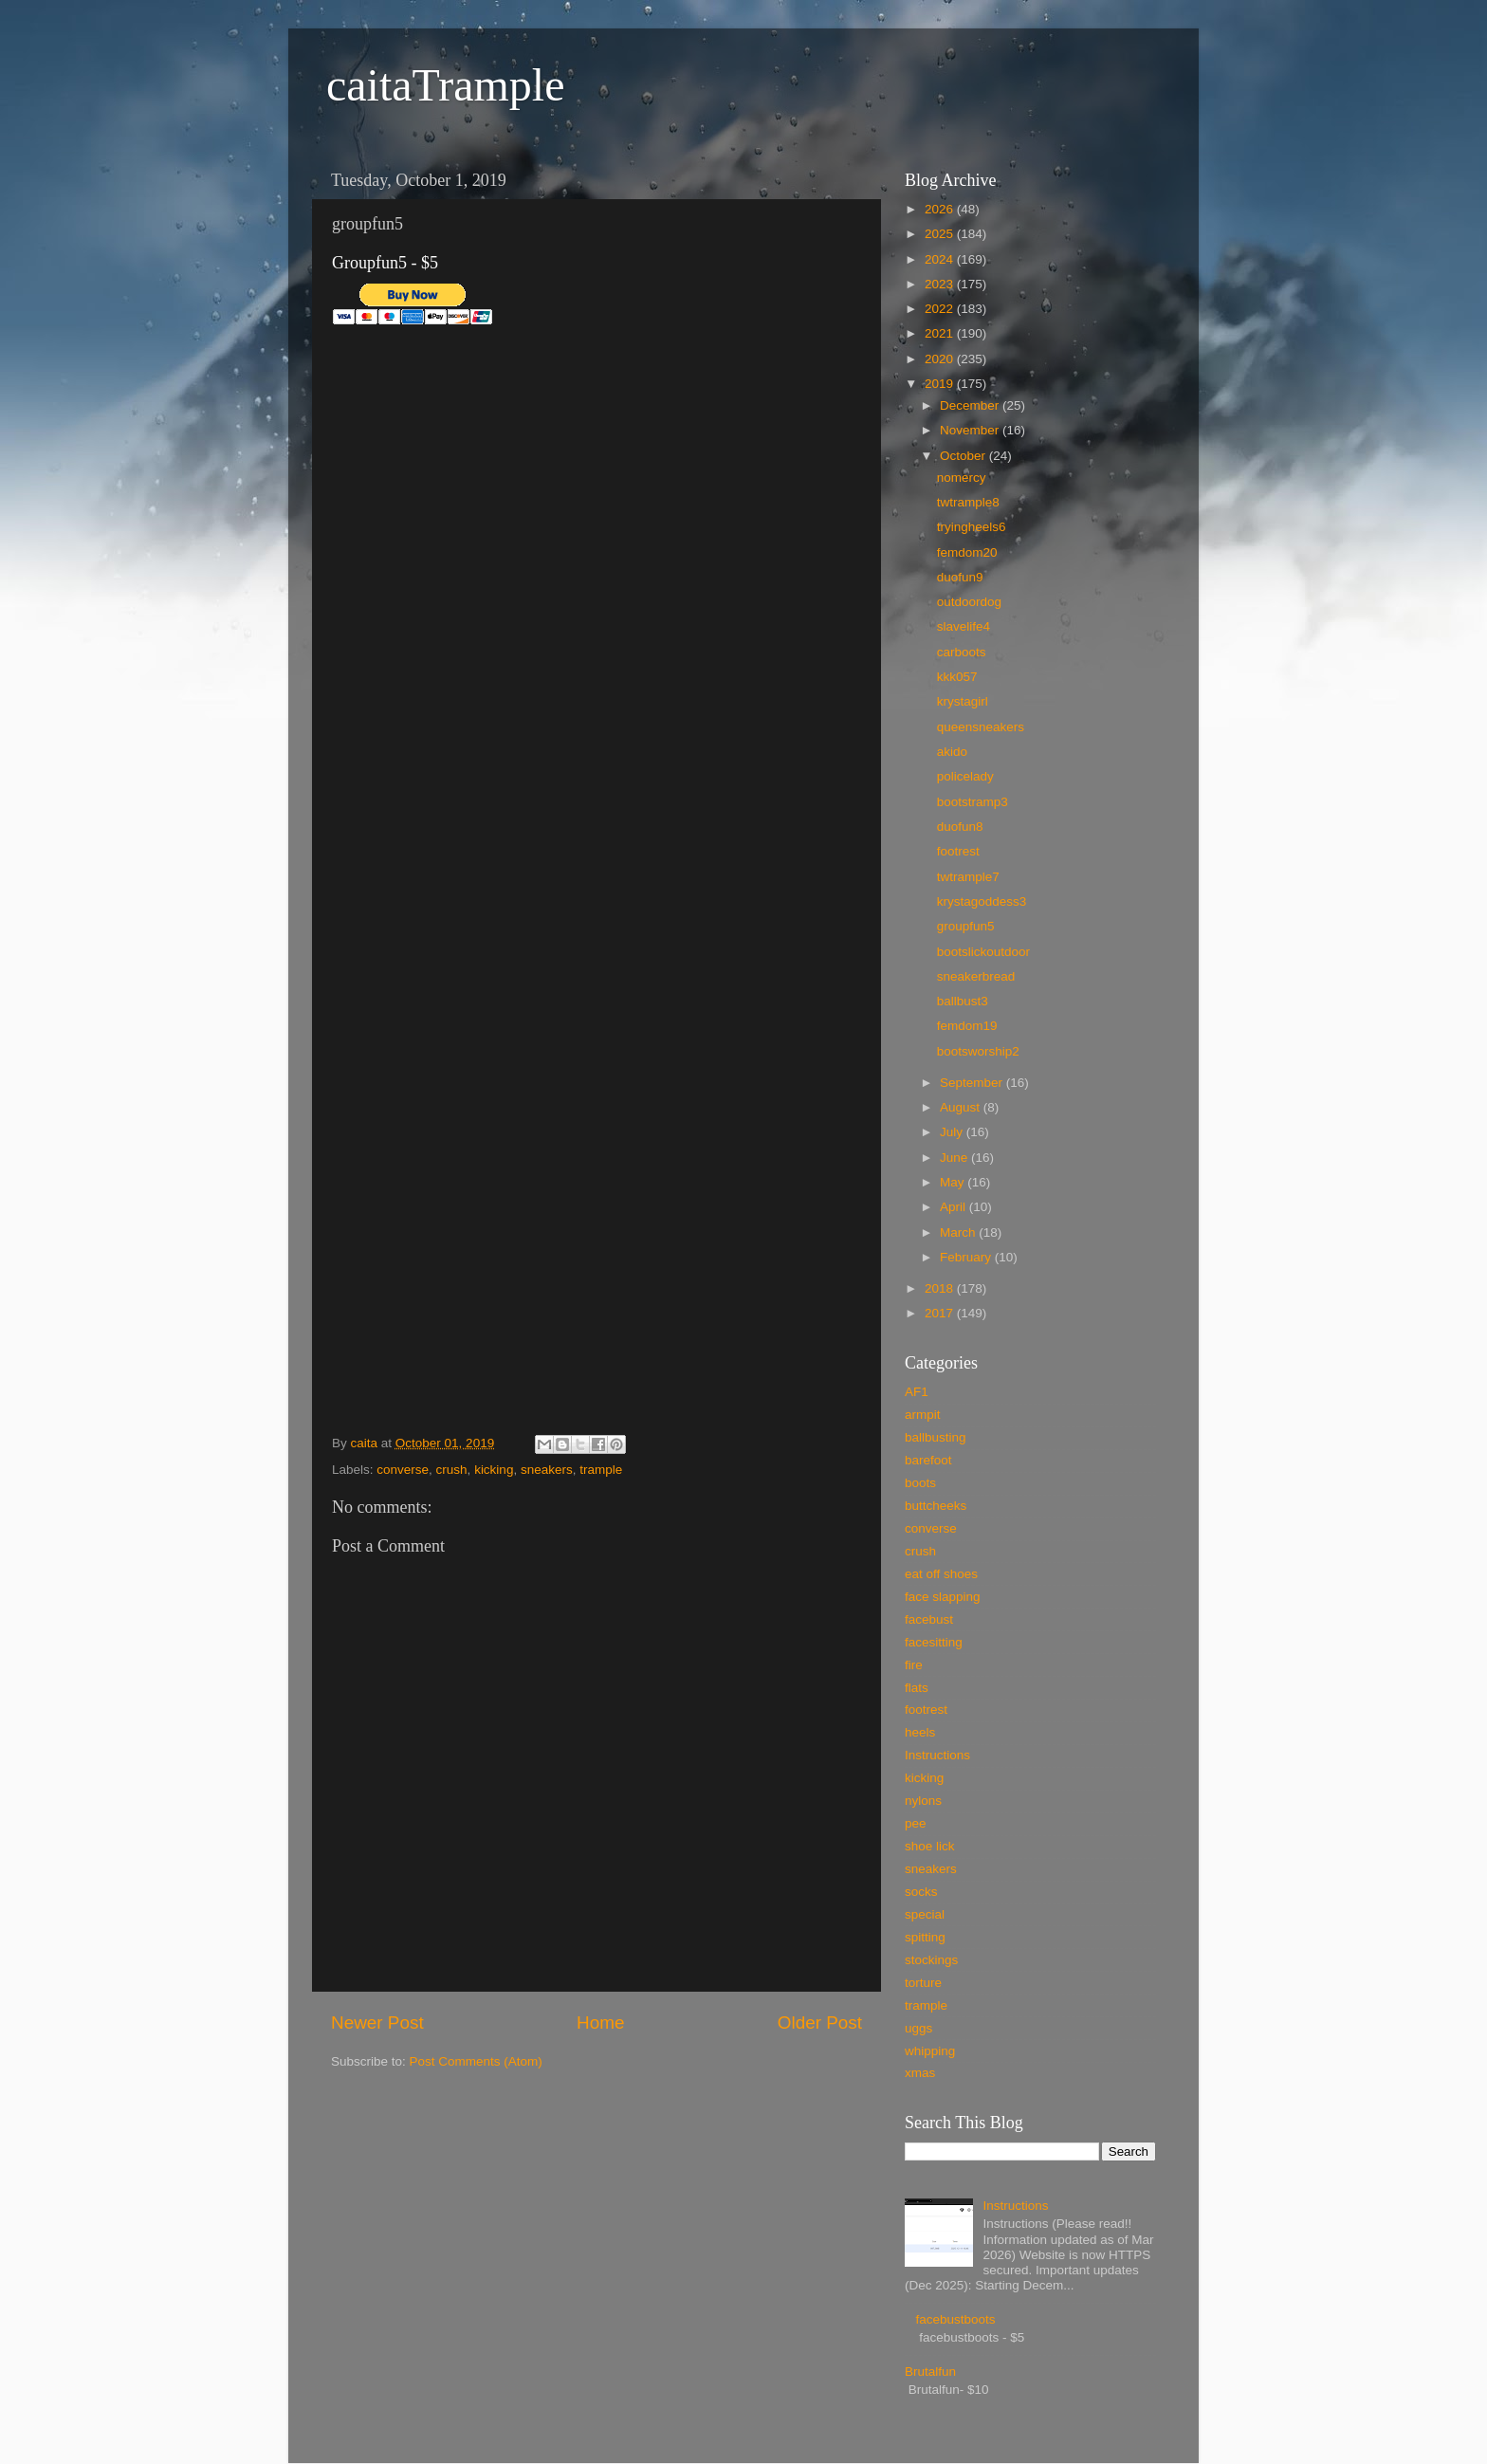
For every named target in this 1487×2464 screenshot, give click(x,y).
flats (916, 1688)
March (959, 1232)
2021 (941, 333)
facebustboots (955, 2319)
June (955, 1157)
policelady (965, 776)
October (964, 456)
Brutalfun (930, 2371)
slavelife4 (963, 626)
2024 (941, 259)
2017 (941, 1313)
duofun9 (960, 577)
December (971, 405)
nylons (923, 1800)
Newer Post (377, 2022)
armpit (923, 1414)
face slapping (943, 1597)
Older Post (820, 2022)
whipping (930, 2051)
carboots (961, 652)
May (953, 1182)
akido (952, 752)
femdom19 (967, 1026)
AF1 (916, 1392)
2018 (941, 1288)
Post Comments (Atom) (476, 2061)
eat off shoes (941, 1574)
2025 (941, 234)
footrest (958, 851)
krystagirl (962, 701)
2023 (941, 284)
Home (600, 2022)
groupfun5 (966, 926)
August (961, 1107)
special (925, 1914)
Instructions (937, 1755)
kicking (493, 1469)
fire (914, 1665)
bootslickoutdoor (983, 952)
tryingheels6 (971, 527)
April (954, 1207)
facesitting (934, 1642)
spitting (925, 1937)
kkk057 (957, 677)
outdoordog (969, 602)
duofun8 (960, 826)
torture (923, 1983)
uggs (918, 2028)
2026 (941, 209)
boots (920, 1483)
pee (916, 1823)
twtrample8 (968, 502)
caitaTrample (445, 85)
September (973, 1083)
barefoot (928, 1460)
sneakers (547, 1469)
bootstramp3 (972, 802)
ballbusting (935, 1437)
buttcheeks (935, 1506)
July (953, 1132)
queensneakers (980, 727)
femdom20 (967, 552)
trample (600, 1469)
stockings (931, 1960)
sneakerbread (976, 976)
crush (452, 1469)
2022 (941, 309)
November (971, 430)
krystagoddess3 (982, 901)
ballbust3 (962, 1001)
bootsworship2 (978, 1051)
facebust (929, 1619)
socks (921, 1892)
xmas (920, 2073)
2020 (941, 359)
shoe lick (930, 1846)
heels (920, 1732)
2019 (941, 384)
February (967, 1257)
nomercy (961, 477)
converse (402, 1469)
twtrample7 (968, 877)
